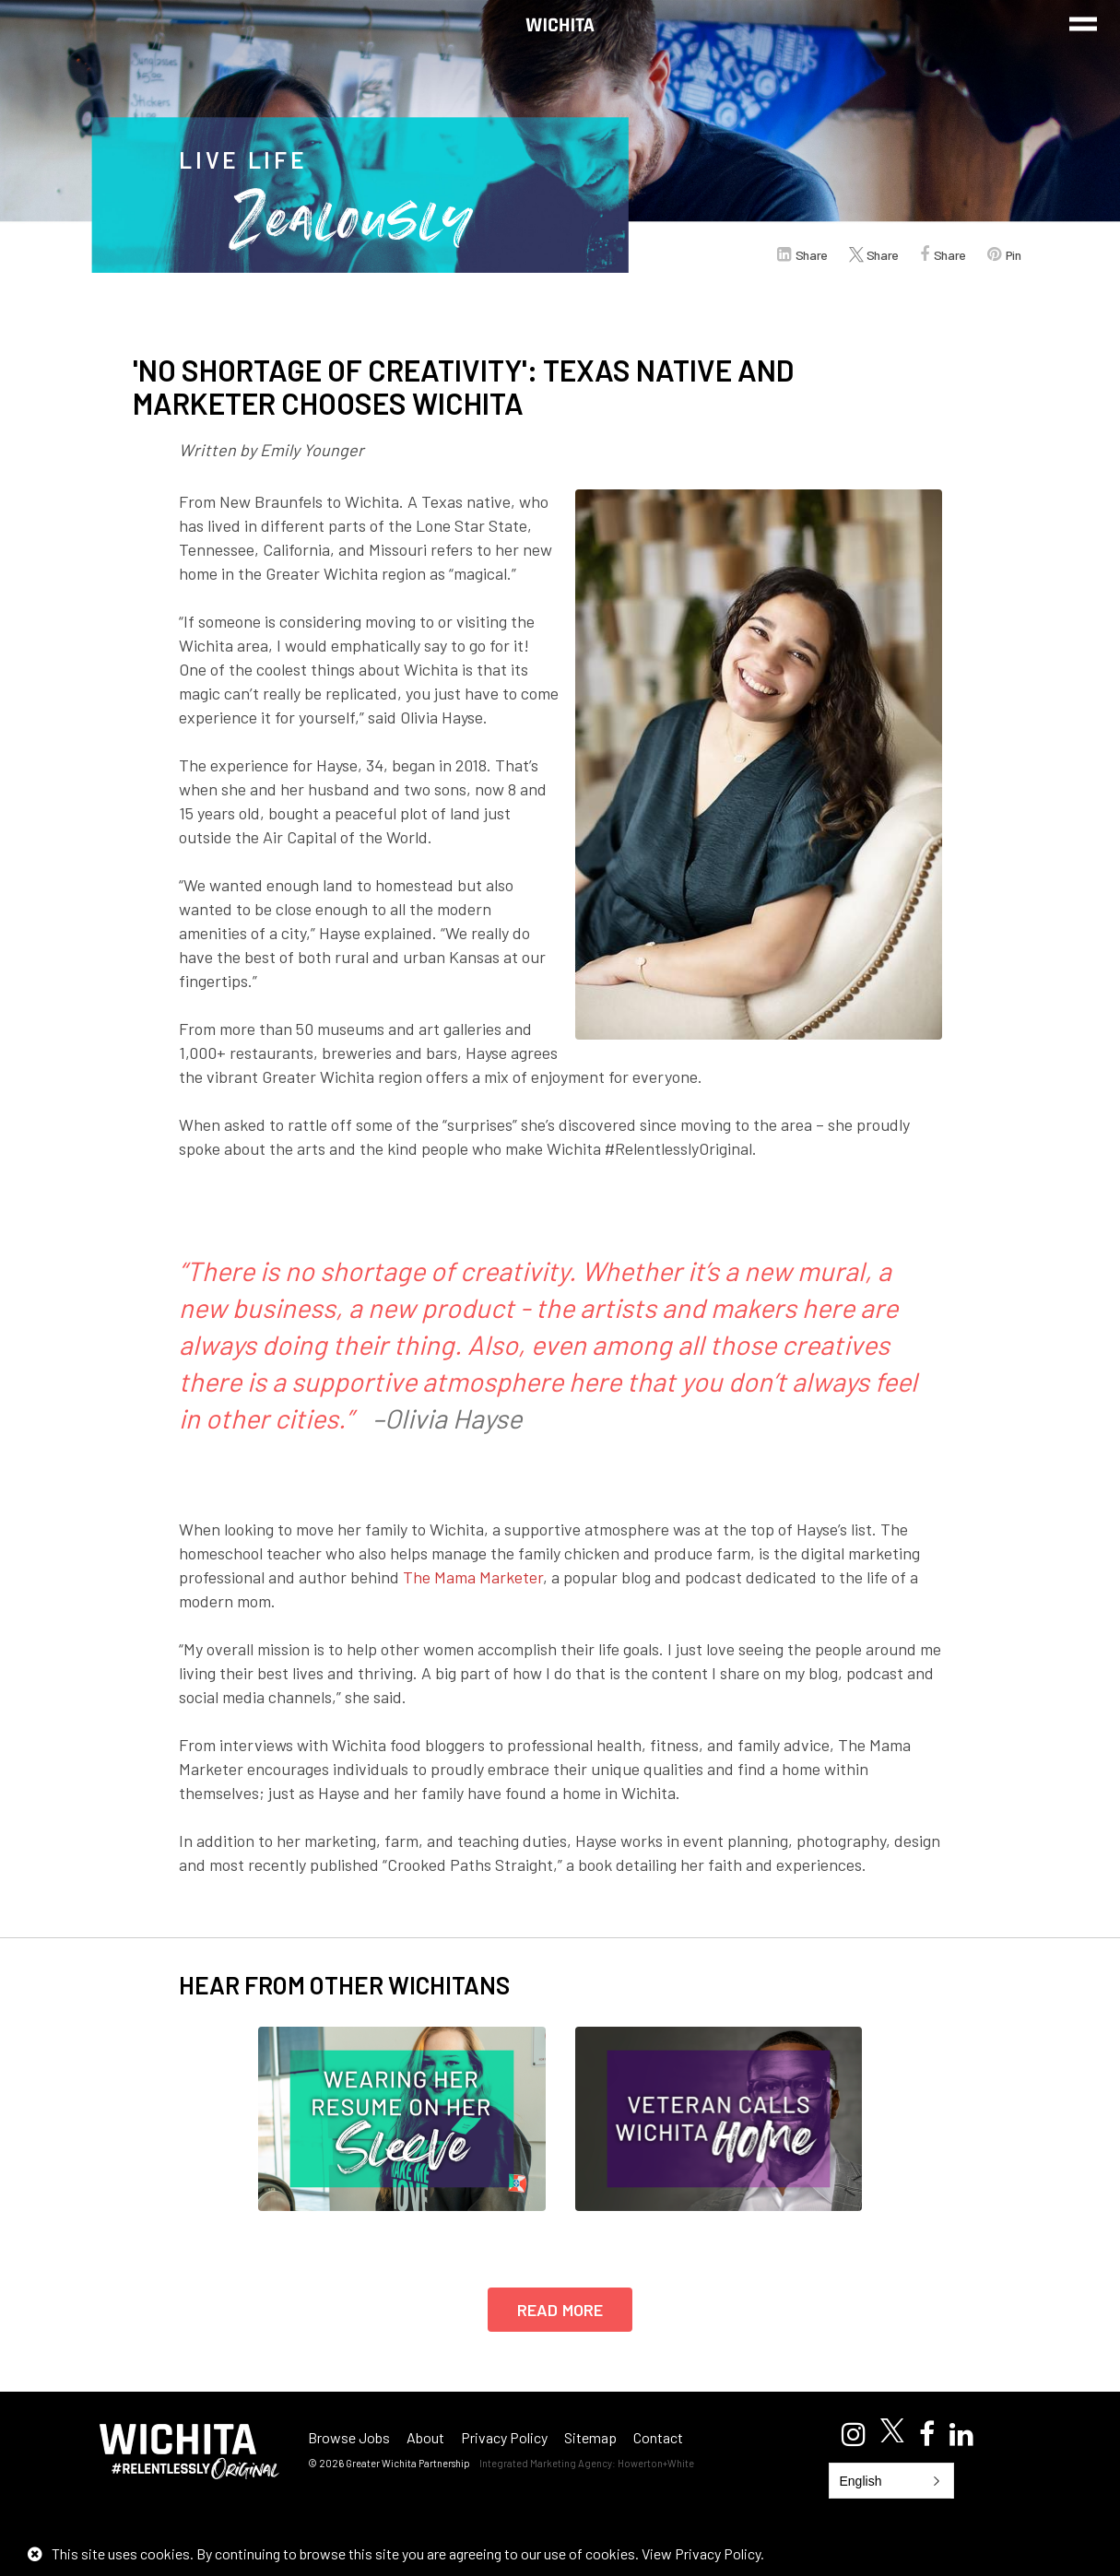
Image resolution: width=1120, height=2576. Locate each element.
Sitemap (590, 2437)
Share (812, 255)
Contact (658, 2437)
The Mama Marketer (473, 1577)
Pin (1013, 255)
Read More (560, 2310)
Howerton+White (656, 2463)
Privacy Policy (504, 2437)
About (425, 2437)
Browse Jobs (349, 2437)
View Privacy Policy (701, 2553)
